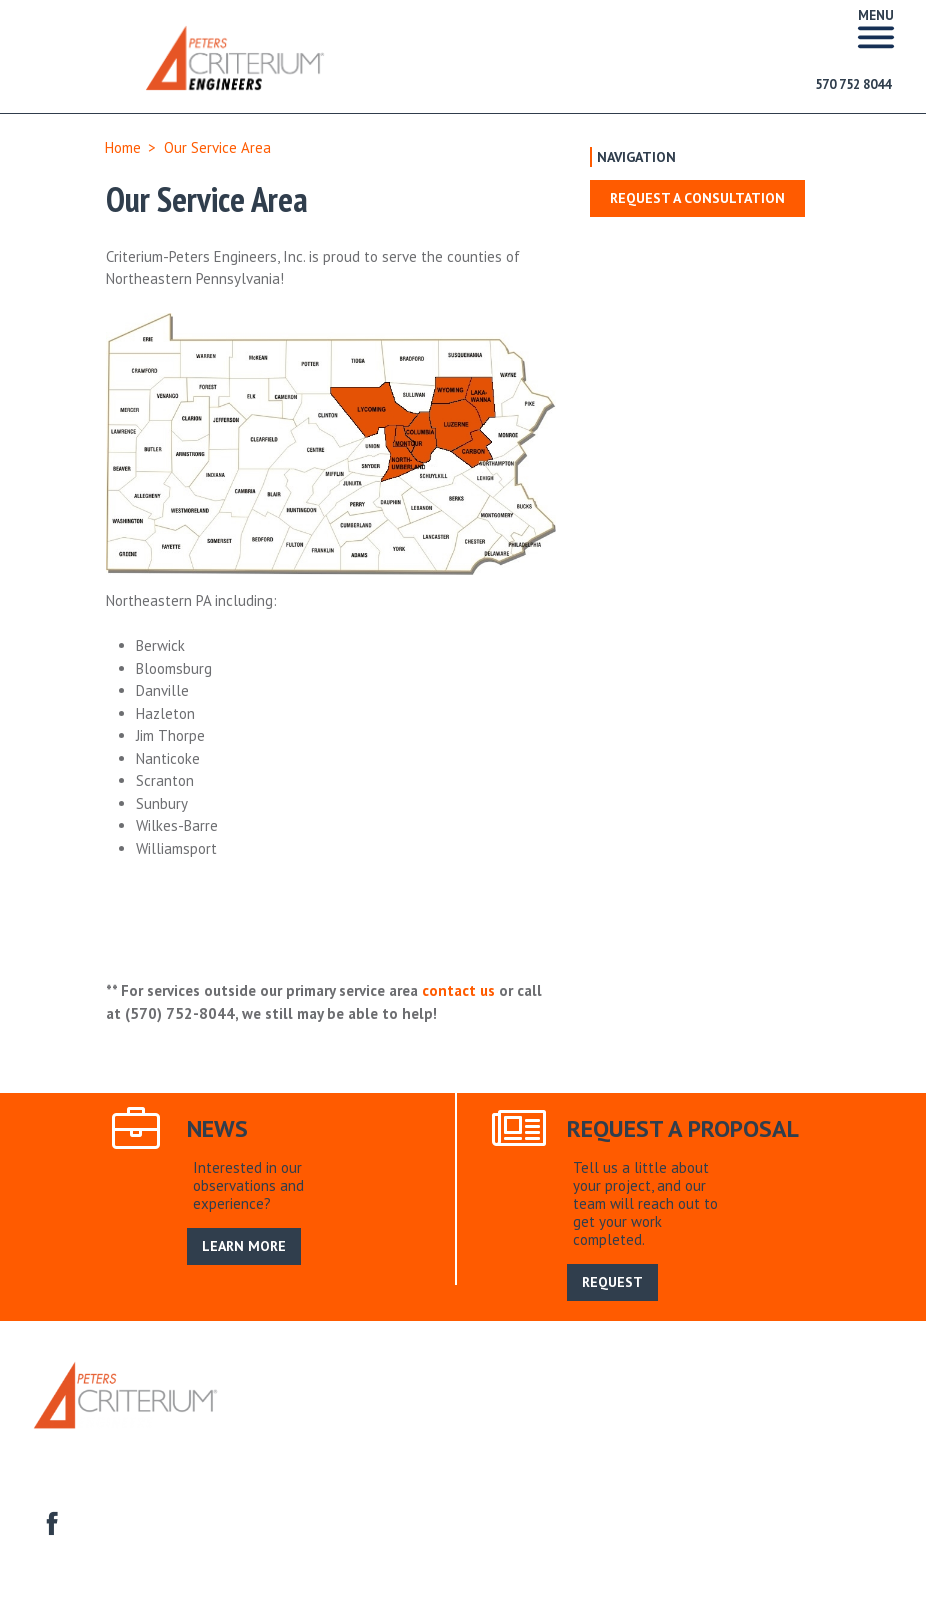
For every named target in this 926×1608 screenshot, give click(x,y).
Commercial (366, 1444)
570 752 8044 (853, 84)
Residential (280, 1444)
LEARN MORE (244, 1246)
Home (123, 147)
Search (510, 1422)
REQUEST (612, 1282)
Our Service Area (420, 1422)
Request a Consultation (697, 198)
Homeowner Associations (671, 1444)
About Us (323, 1422)
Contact (791, 1444)
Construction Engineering (497, 1444)
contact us (458, 990)
